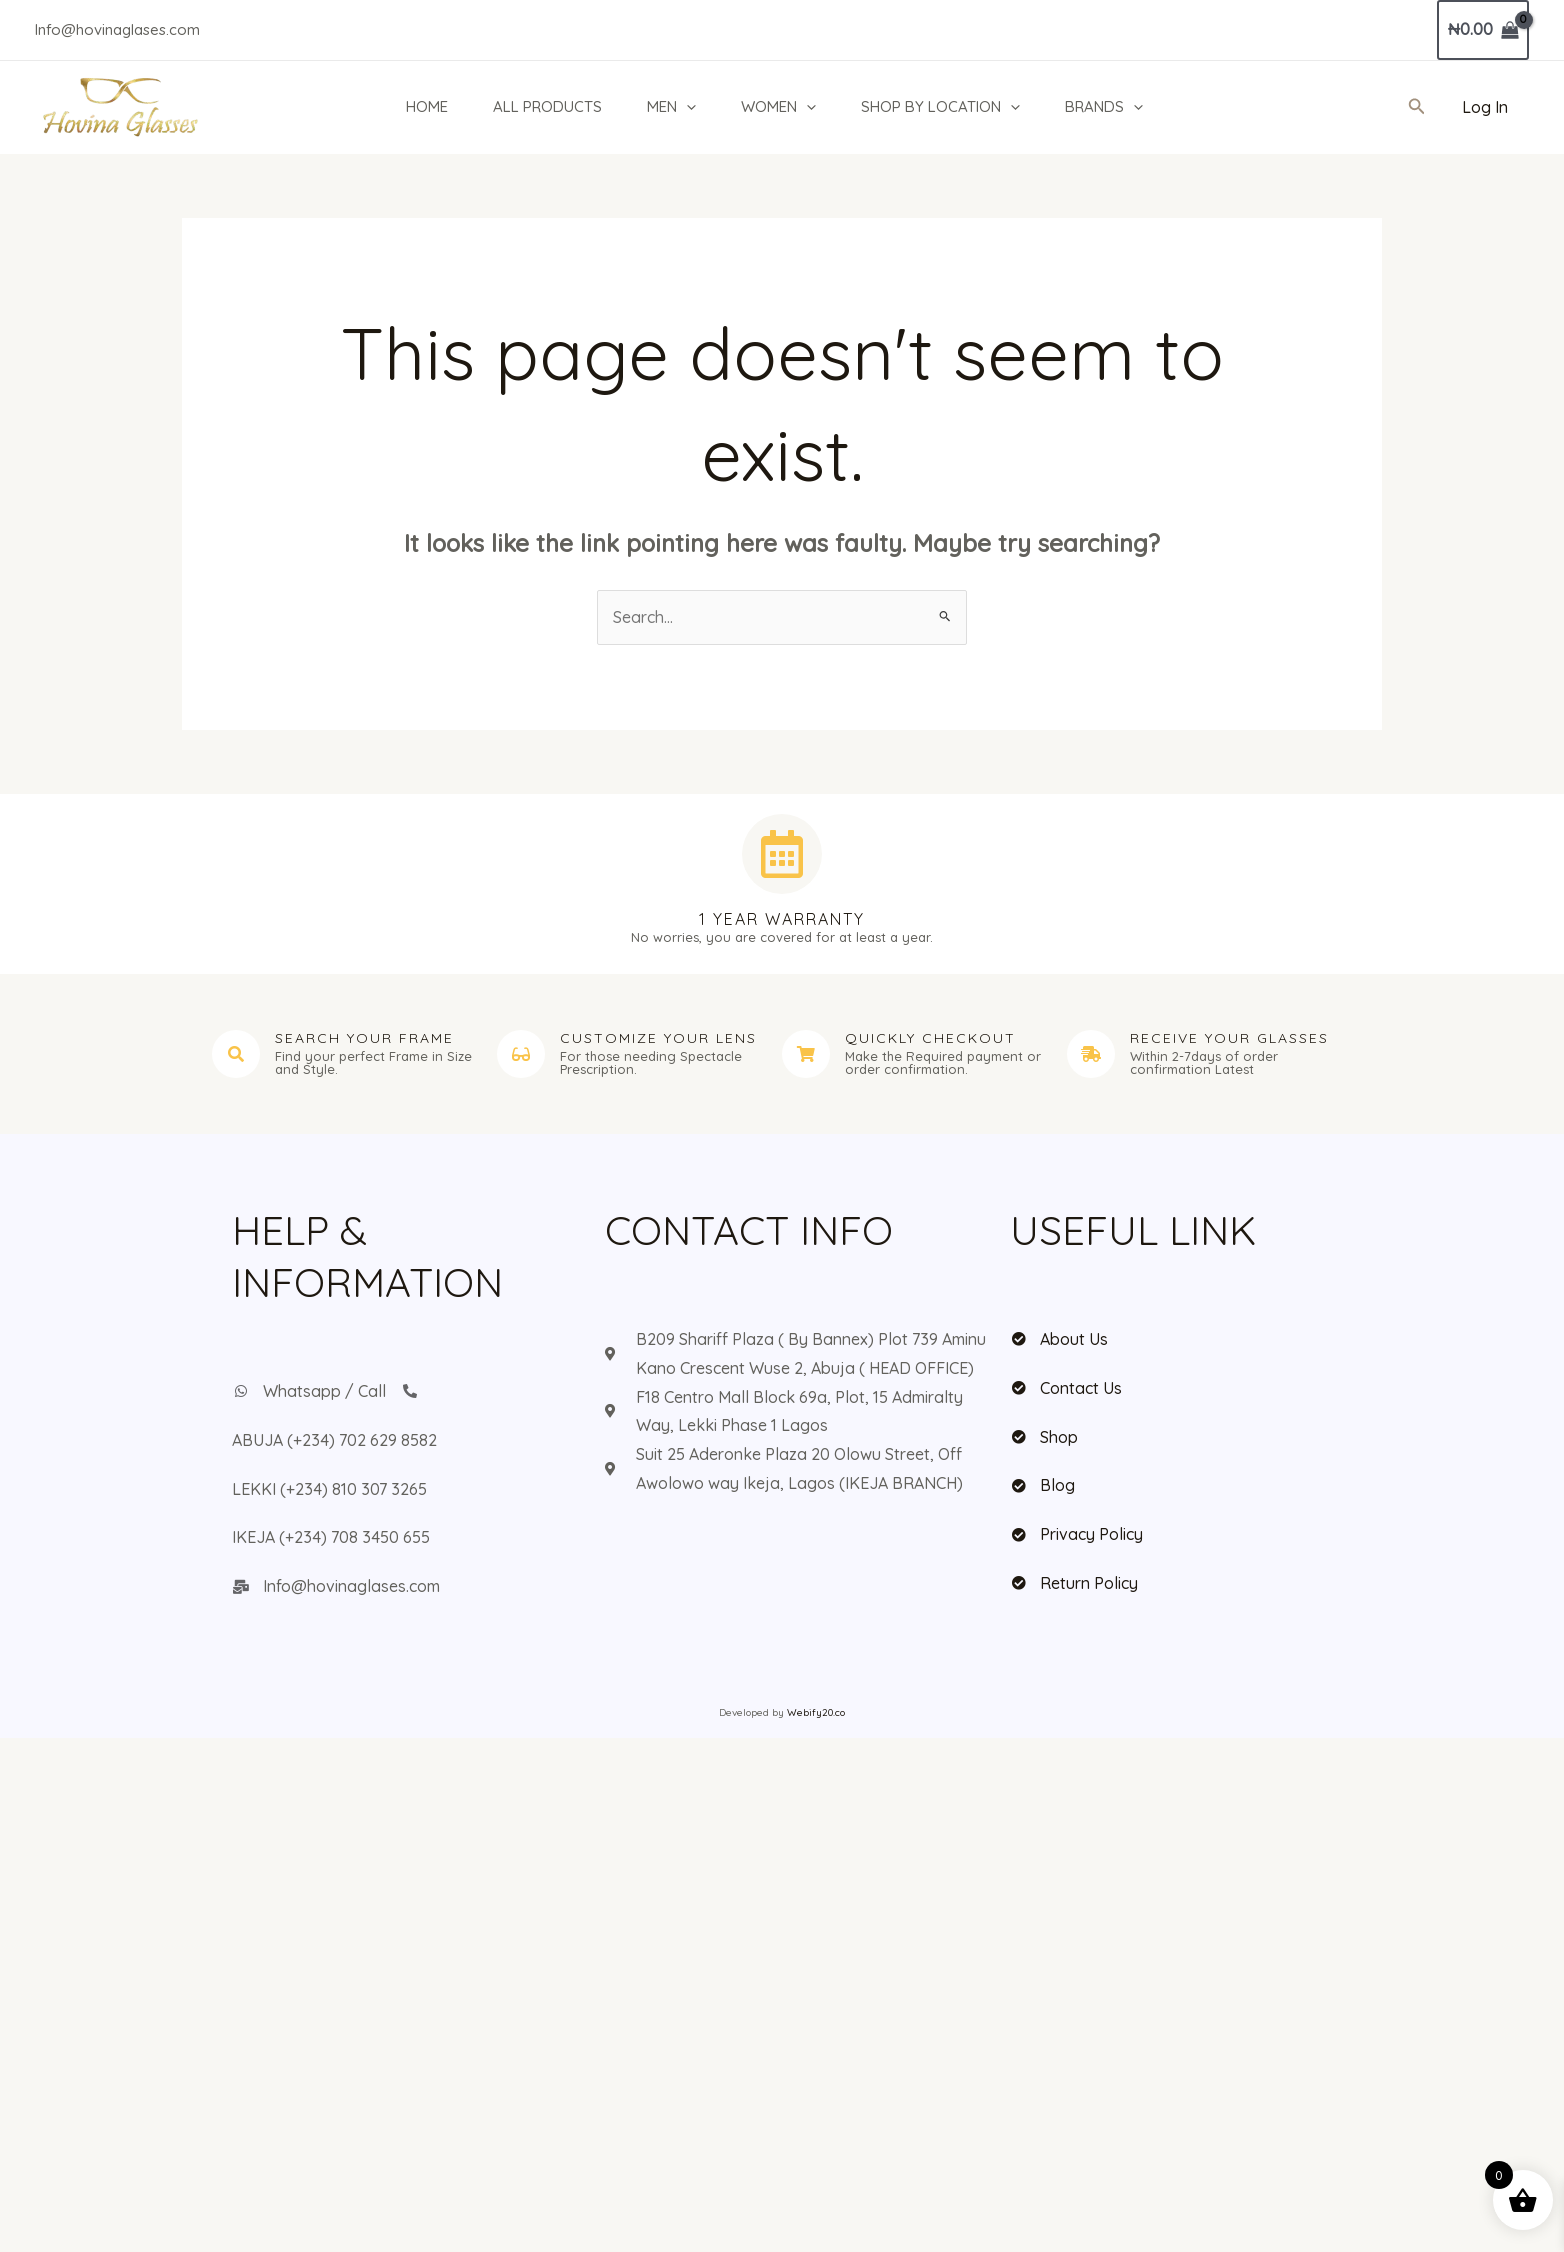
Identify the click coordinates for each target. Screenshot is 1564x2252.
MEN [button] (671, 107)
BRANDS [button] (1104, 107)
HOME (427, 106)
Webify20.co (816, 1712)
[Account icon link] (1485, 107)
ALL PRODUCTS (547, 106)
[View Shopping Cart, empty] (1483, 30)
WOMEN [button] (778, 107)
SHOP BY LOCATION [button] (940, 107)
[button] (686, 107)
